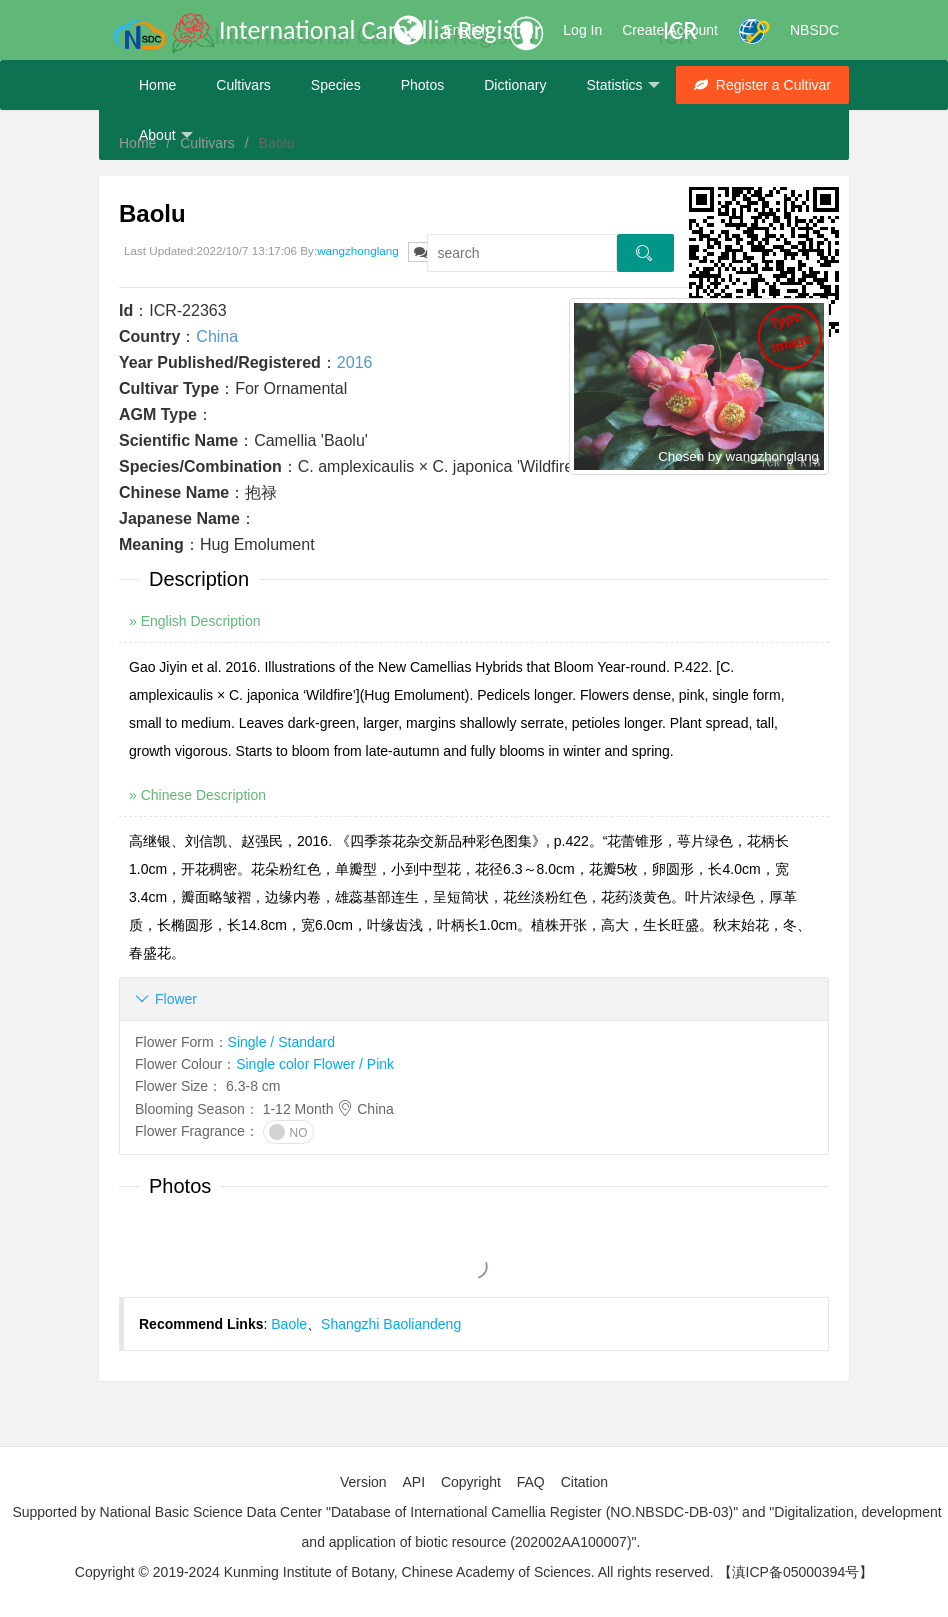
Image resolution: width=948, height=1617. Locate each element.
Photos (423, 85)
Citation (584, 1482)
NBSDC (814, 30)
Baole (289, 1324)
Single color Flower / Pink (315, 1064)
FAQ (531, 1482)
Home (157, 85)
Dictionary (515, 85)
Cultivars (243, 85)
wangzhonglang (358, 250)
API (413, 1482)
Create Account (670, 30)
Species (336, 85)
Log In (582, 30)
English (466, 30)
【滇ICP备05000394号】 (796, 1572)
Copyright (471, 1482)
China (217, 336)
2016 (355, 362)
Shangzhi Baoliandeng (391, 1324)
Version (363, 1482)
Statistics (622, 85)
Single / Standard (281, 1042)
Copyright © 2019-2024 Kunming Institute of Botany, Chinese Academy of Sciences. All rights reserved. (394, 1572)
